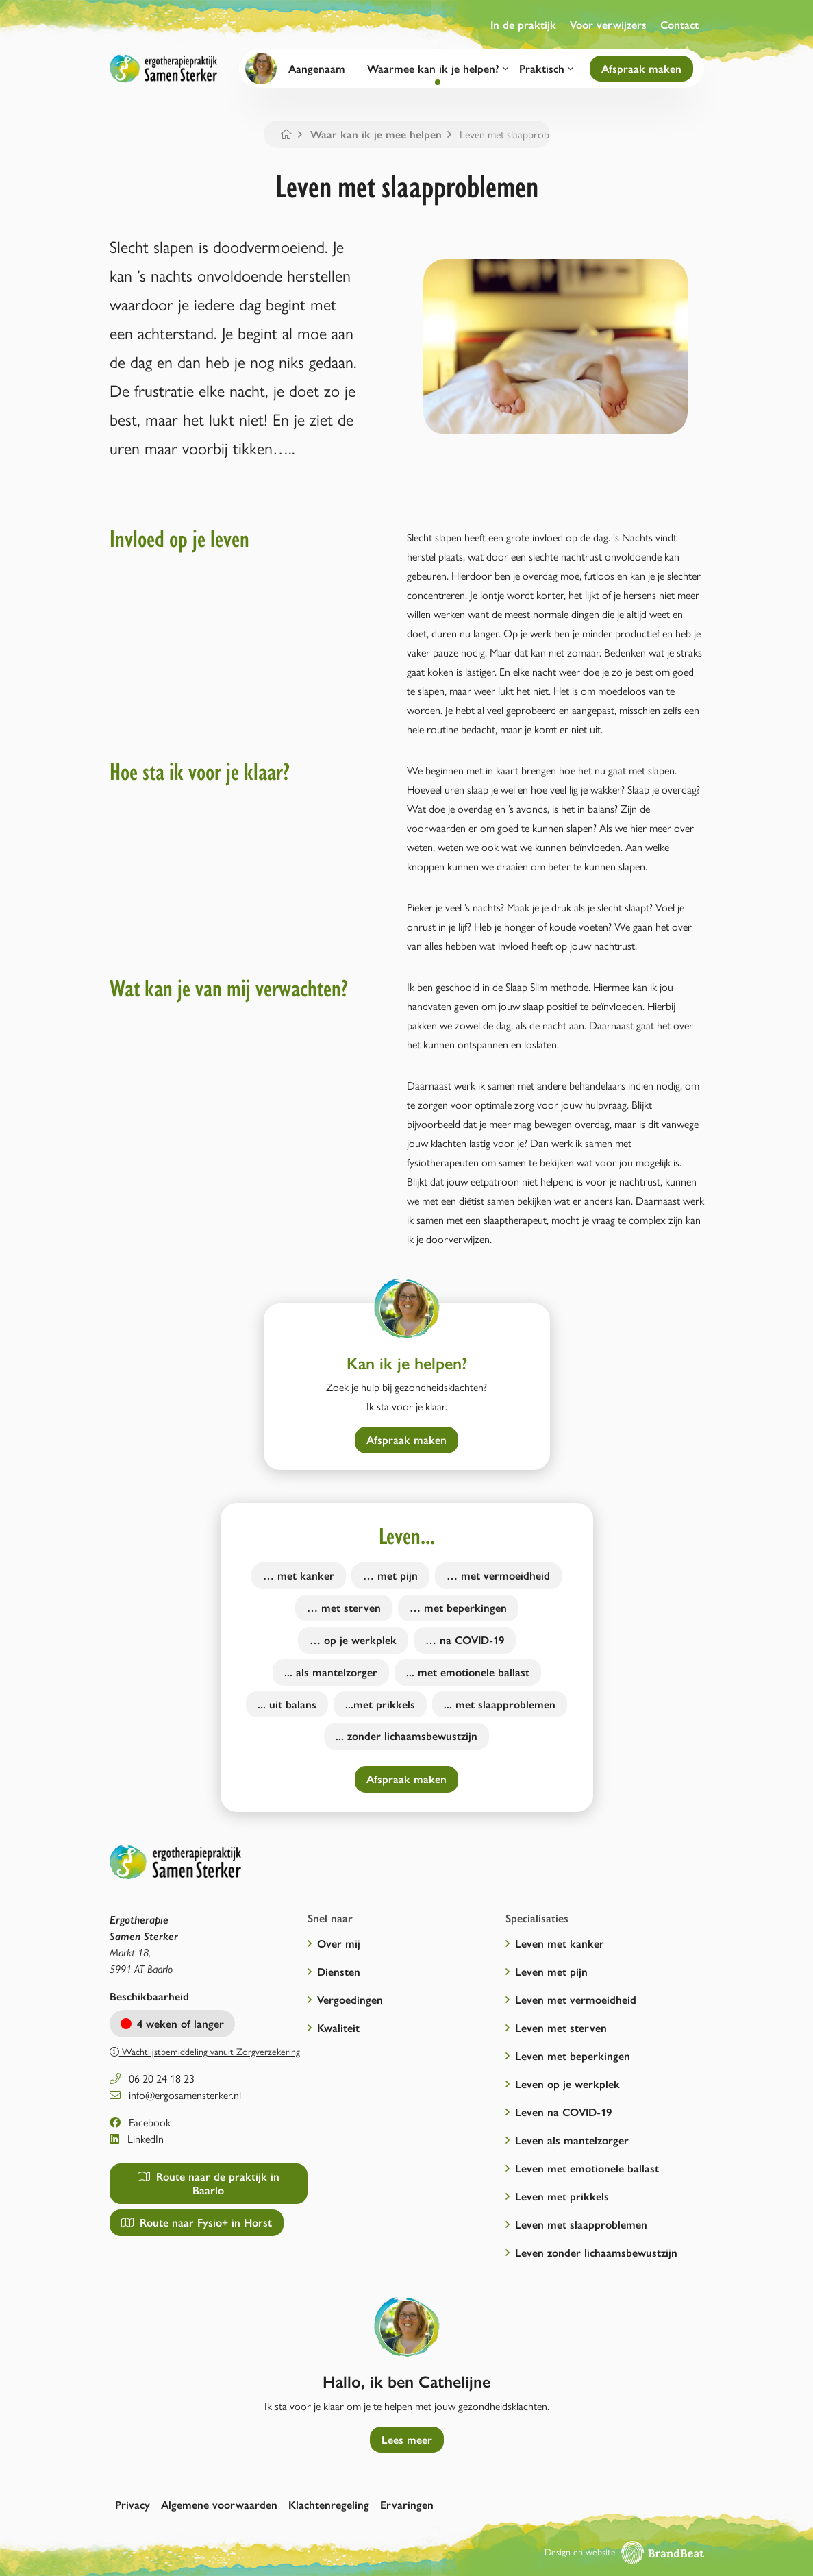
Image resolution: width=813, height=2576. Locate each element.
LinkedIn (137, 2138)
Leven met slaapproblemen (581, 2224)
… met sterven (344, 1607)
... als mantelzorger (330, 1672)
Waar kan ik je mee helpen (376, 134)
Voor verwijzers (608, 24)
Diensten (338, 1971)
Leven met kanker (559, 1943)
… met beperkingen (458, 1607)
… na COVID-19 (464, 1639)
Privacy (132, 2504)
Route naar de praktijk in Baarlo (208, 2183)
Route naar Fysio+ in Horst (196, 2222)
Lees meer (407, 2439)
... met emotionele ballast (467, 1672)
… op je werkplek (353, 1639)
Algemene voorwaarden (219, 2504)
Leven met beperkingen (572, 2055)
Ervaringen (407, 2504)
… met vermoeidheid (498, 1575)
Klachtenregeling (328, 2504)
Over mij (338, 1943)
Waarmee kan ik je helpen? (437, 68)
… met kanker (298, 1575)
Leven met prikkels (562, 2196)
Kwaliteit (338, 2027)
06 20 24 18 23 (152, 2078)
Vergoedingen (350, 1999)
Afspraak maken (641, 68)
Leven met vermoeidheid (575, 1999)
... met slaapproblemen (499, 1704)
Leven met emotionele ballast (587, 2168)
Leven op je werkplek (567, 2084)
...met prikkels (380, 1704)
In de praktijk (523, 24)
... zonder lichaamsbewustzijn (406, 1735)
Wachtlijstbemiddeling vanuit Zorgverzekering (205, 2051)
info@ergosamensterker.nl (175, 2094)
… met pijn (390, 1575)
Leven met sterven (561, 2027)
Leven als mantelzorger (572, 2140)
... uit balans (287, 1704)
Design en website (624, 2551)
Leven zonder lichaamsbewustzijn (596, 2252)
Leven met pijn (551, 1971)
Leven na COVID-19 (563, 2112)
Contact (679, 24)
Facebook (140, 2122)
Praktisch (546, 68)
